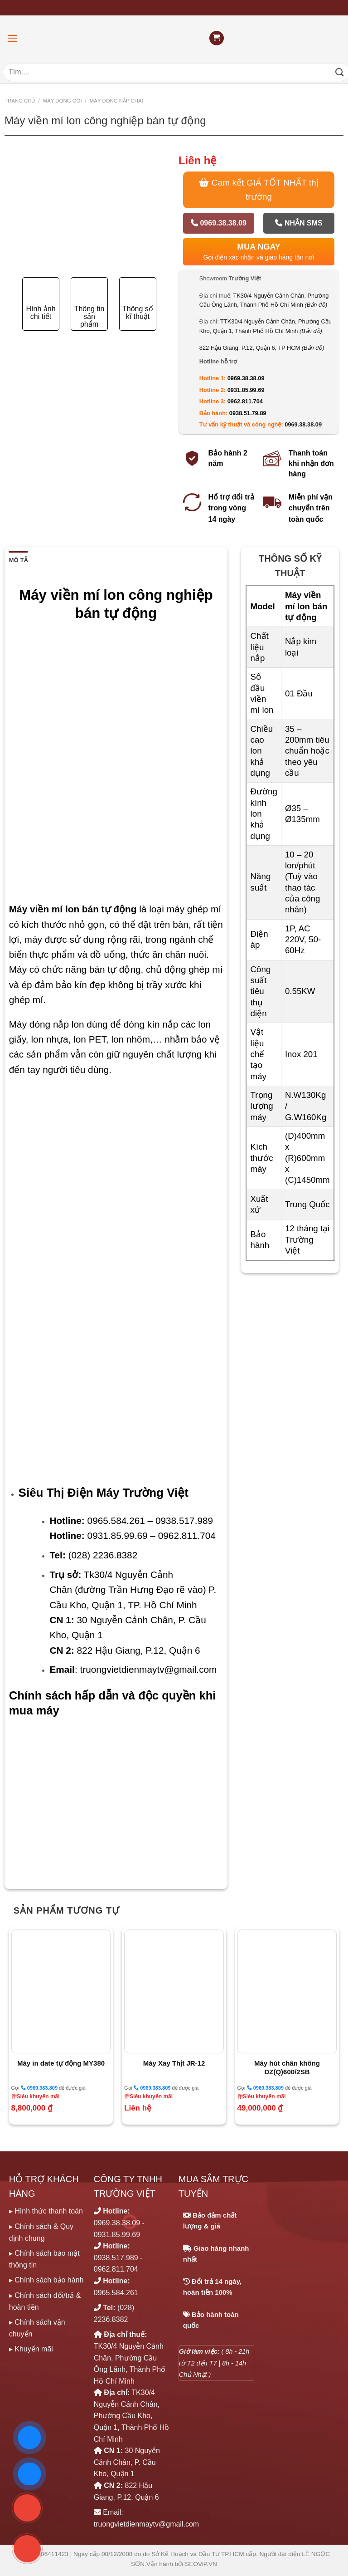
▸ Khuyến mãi (31, 2349)
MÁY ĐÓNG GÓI (62, 100)
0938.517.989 (116, 2258)
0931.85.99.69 (246, 390)
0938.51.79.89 (247, 413)
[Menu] (13, 38)
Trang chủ (20, 100)
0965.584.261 (116, 2293)
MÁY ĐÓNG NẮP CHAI (116, 100)
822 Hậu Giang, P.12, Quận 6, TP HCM (261, 347)
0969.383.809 (39, 2088)
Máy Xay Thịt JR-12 (174, 2063)
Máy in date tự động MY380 (61, 2063)
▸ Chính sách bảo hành (46, 2280)
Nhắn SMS (298, 223)
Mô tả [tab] (18, 560)
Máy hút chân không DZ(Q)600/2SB (287, 2067)
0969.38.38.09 (218, 223)
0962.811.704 (245, 401)
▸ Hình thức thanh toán (46, 2211)
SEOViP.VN (201, 2564)
